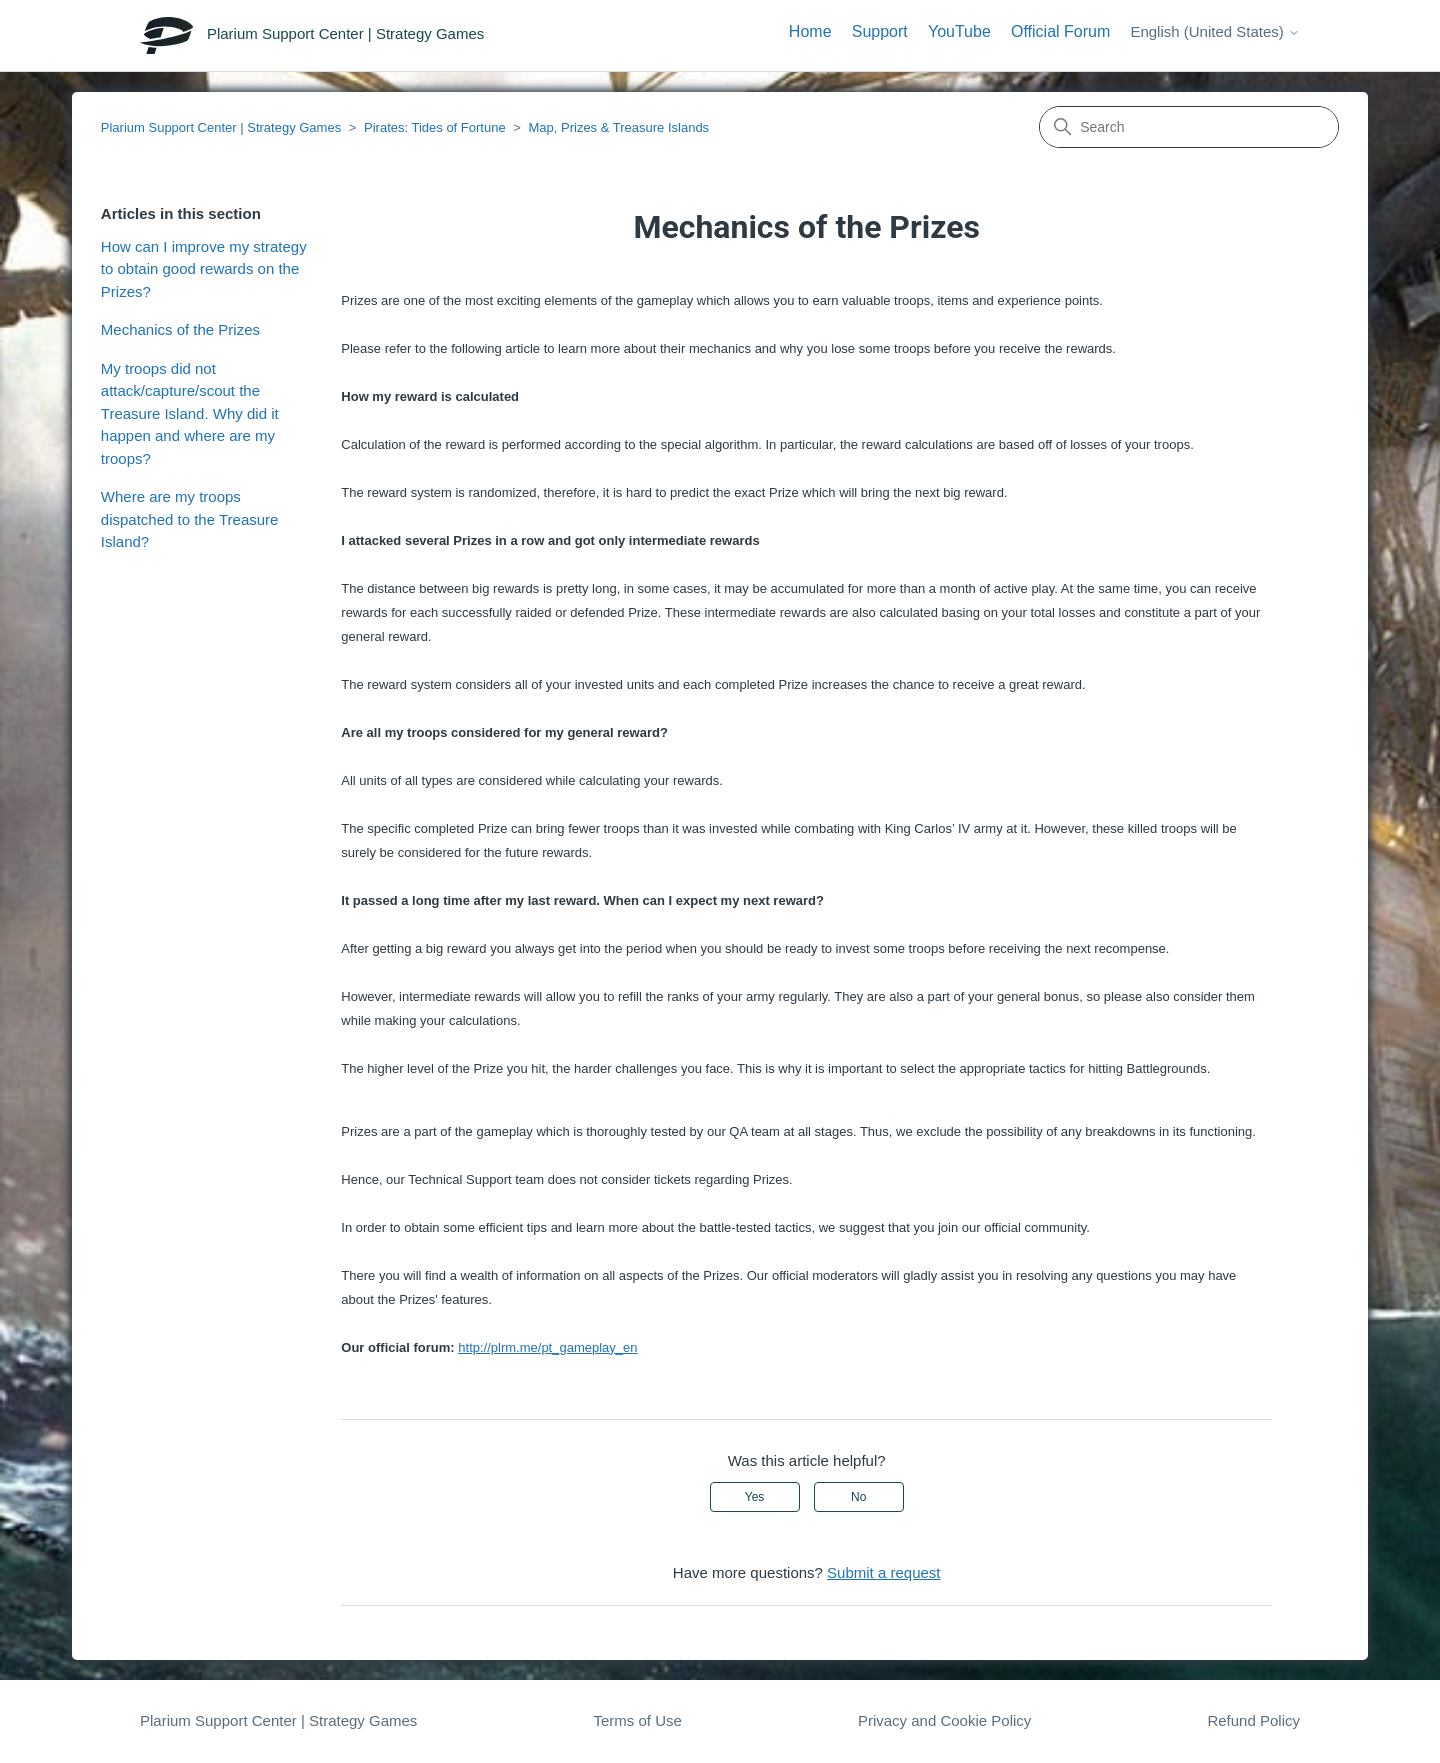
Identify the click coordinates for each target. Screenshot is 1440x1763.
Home (810, 31)
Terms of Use (637, 1720)
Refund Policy (1253, 1720)
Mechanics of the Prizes (180, 329)
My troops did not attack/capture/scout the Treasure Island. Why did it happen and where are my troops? (190, 413)
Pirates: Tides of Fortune (435, 127)
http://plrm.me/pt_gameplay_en (547, 1347)
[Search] (1189, 127)
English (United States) (1215, 31)
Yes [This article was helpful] (755, 1497)
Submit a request (883, 1572)
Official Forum (1060, 31)
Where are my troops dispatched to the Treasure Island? (190, 519)
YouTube (959, 31)
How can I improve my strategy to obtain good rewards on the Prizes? (204, 269)
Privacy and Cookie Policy (944, 1720)
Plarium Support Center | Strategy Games (221, 127)
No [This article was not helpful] (858, 1497)
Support (880, 31)
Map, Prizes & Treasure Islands (618, 127)
